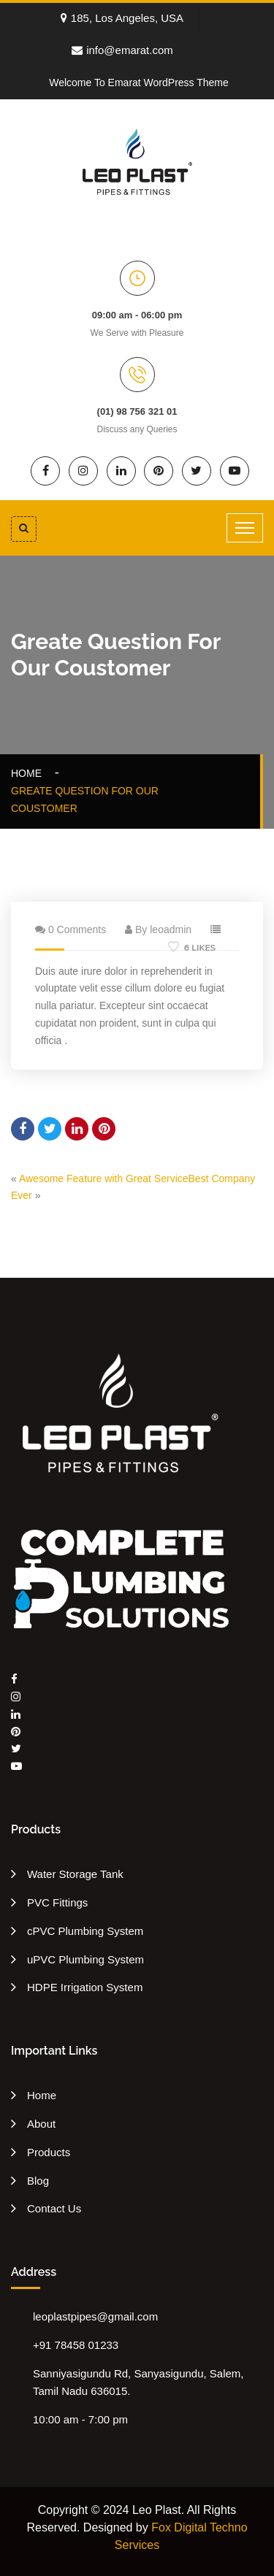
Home (29, 773)
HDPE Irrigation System (84, 1987)
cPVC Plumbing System (85, 1931)
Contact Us (54, 2208)
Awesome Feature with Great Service (104, 1178)
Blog (38, 2180)
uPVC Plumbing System (85, 1959)
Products (48, 2152)
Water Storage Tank (75, 1874)
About (41, 2123)
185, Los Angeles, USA (122, 18)
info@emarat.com (122, 50)
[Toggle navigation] (245, 528)
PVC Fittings (57, 1902)
